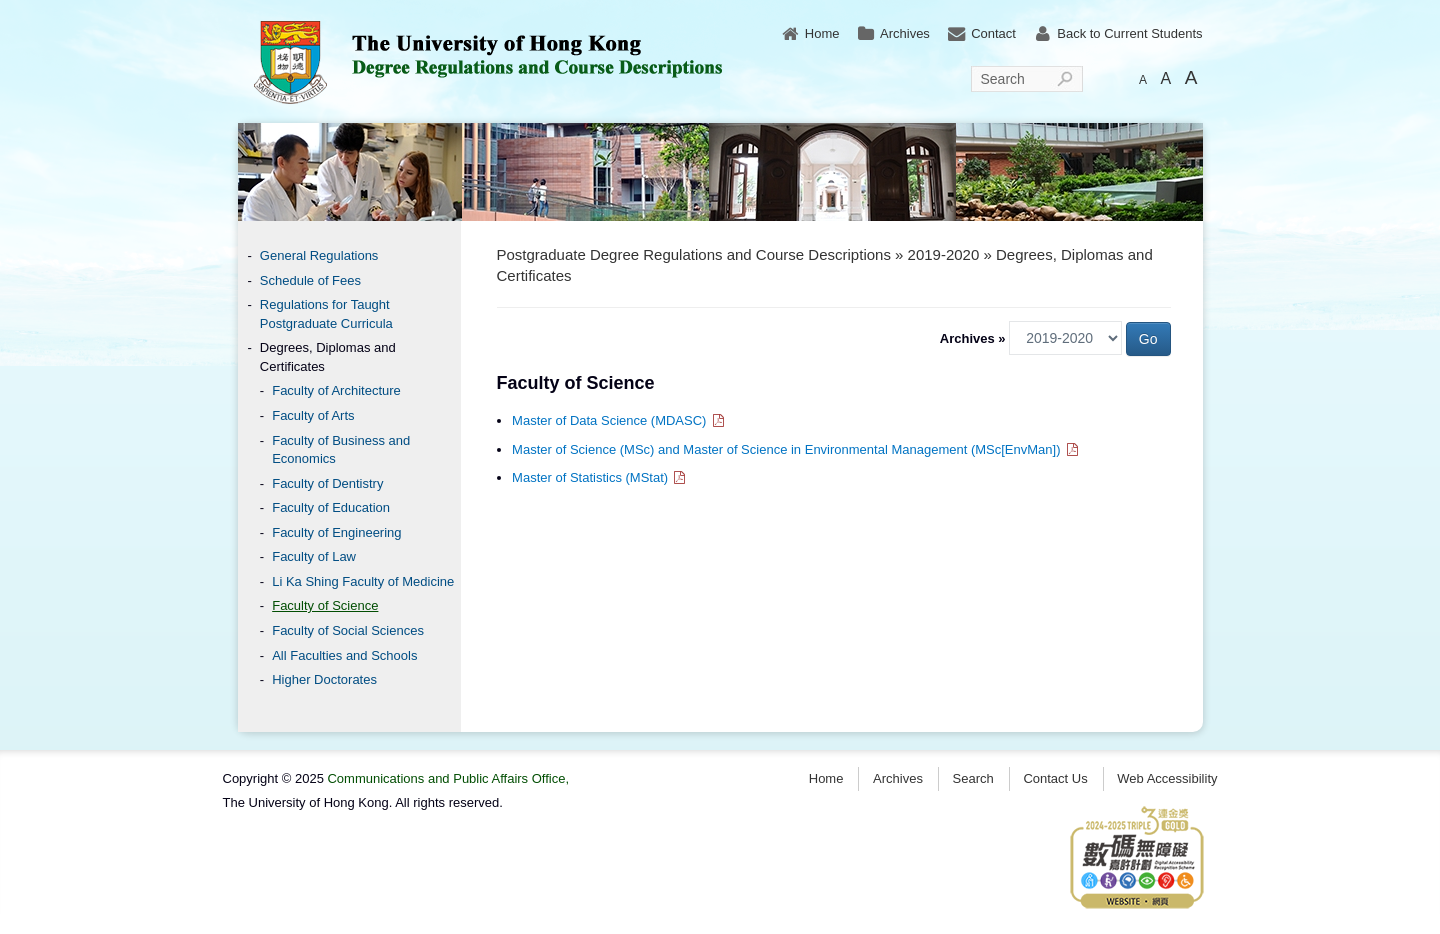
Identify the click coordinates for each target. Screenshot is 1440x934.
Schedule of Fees (310, 280)
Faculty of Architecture (336, 390)
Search (1003, 79)
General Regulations (319, 255)
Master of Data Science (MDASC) (619, 420)
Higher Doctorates (324, 679)
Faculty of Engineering (336, 532)
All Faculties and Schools (344, 655)
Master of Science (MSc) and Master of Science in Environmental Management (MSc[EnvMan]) (796, 449)
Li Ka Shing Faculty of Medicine (363, 581)
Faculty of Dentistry (327, 483)
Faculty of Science (325, 605)
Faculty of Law (314, 556)
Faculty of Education (331, 507)
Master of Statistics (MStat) (600, 477)
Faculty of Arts (313, 415)
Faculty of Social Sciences (348, 630)
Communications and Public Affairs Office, (448, 778)
